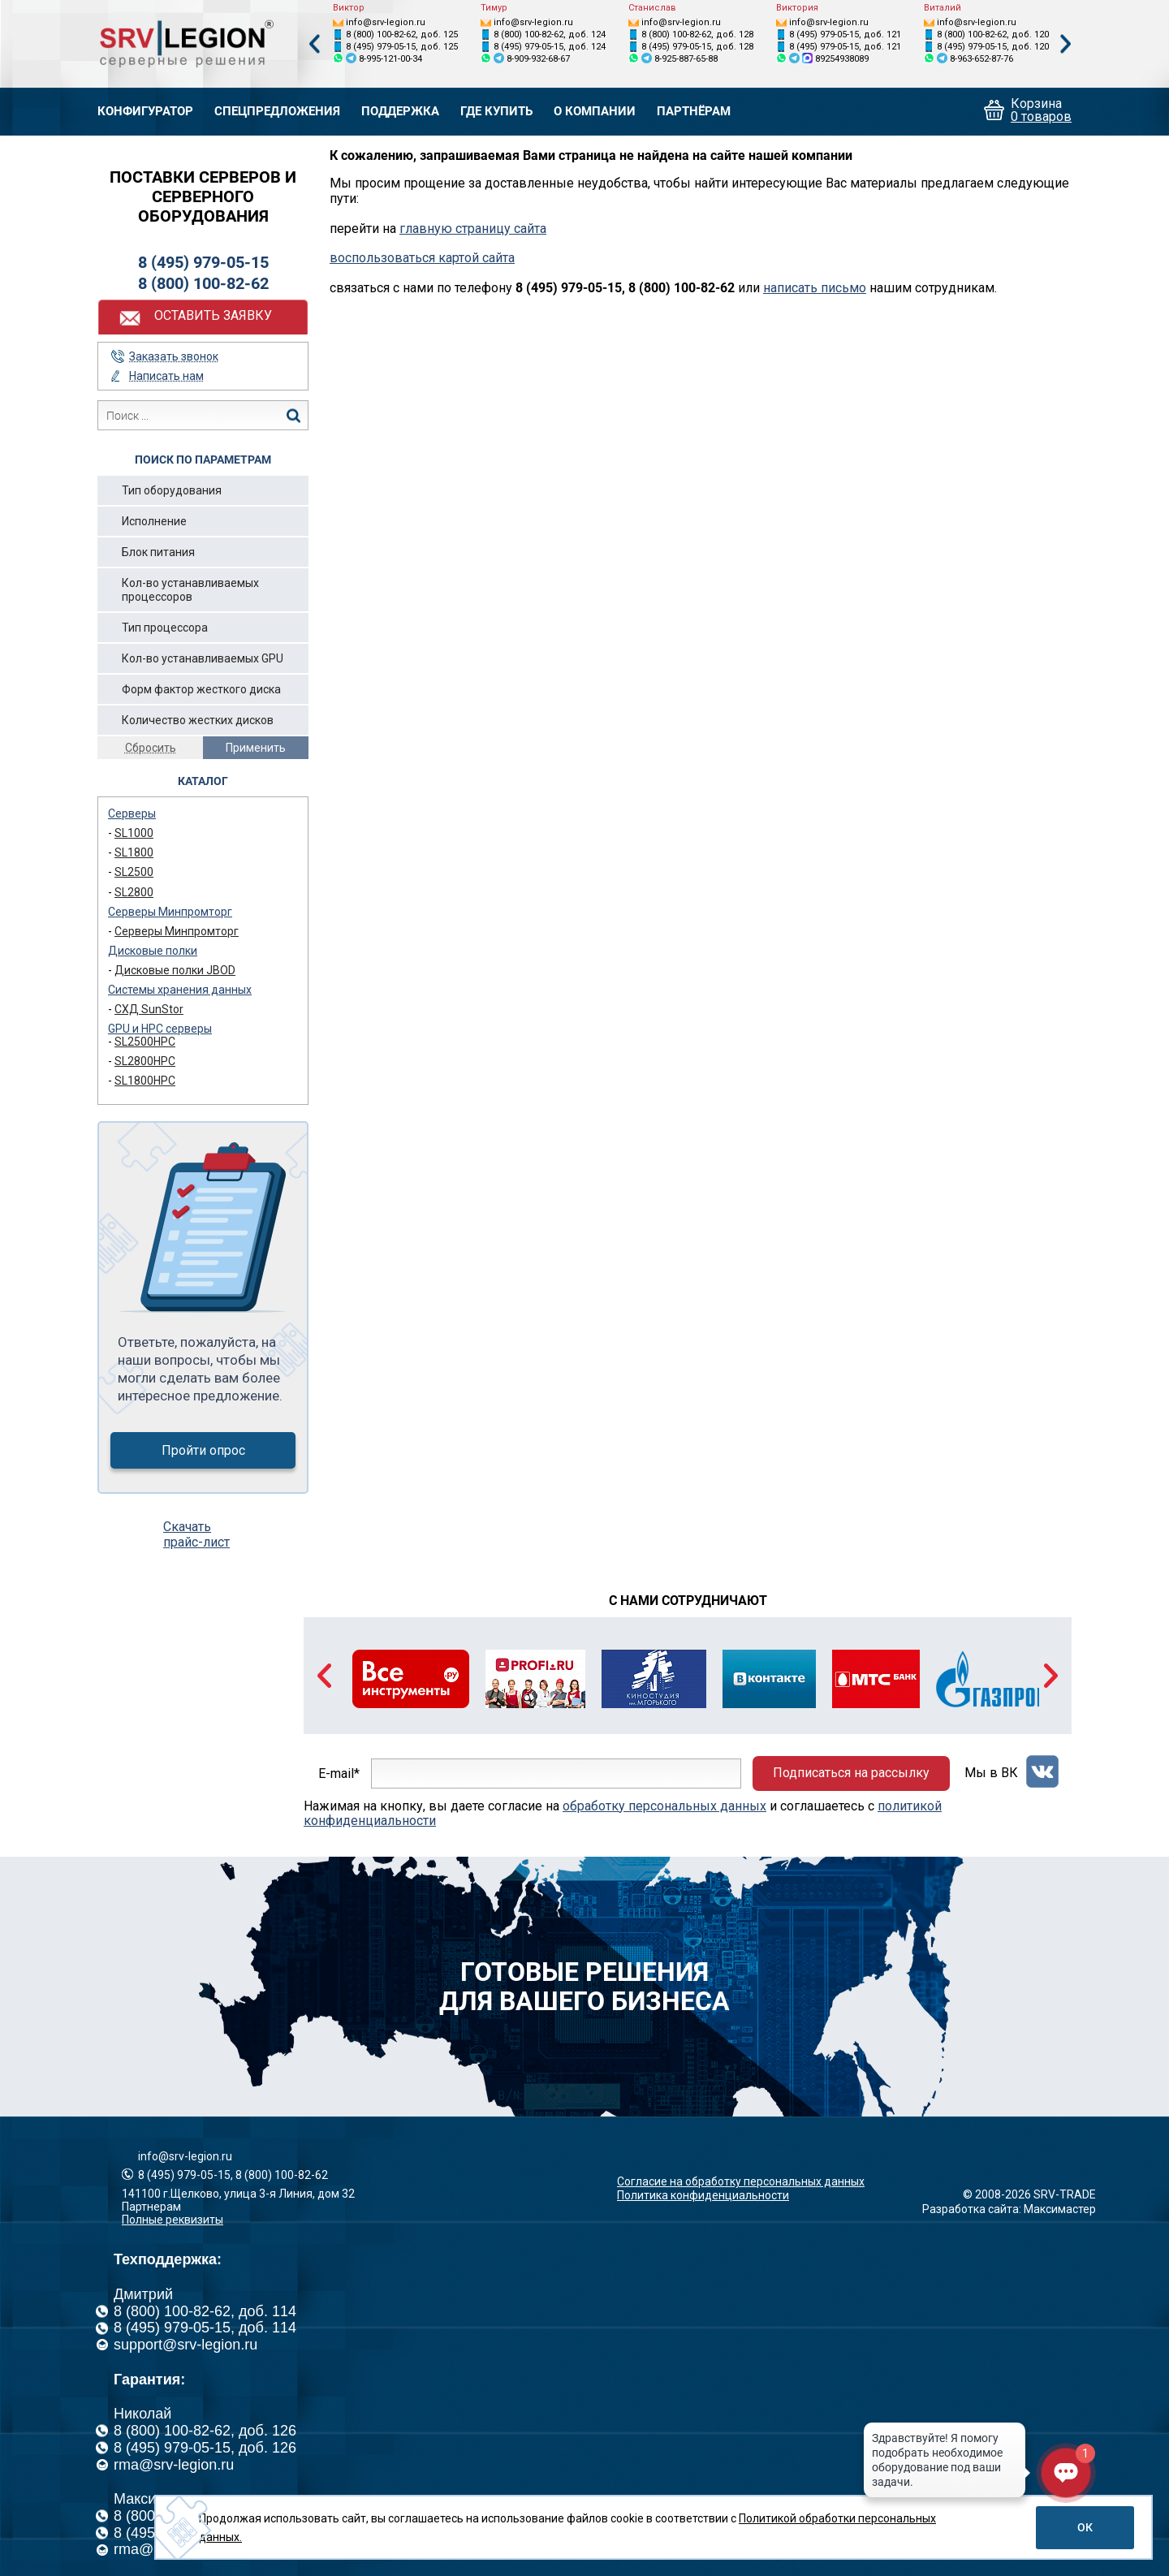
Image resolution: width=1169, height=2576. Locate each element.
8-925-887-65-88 (686, 59)
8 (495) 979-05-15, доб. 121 (845, 34)
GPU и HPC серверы (160, 1028)
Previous (314, 44)
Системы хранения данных (180, 989)
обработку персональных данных (664, 1806)
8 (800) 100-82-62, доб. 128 (697, 34)
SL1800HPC (144, 1080)
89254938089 (842, 59)
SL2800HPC (144, 1061)
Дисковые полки (152, 950)
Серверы (132, 813)
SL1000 (133, 832)
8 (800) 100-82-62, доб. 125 (402, 34)
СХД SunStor (148, 1009)
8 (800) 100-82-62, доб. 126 (205, 2431)
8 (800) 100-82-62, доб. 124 (550, 34)
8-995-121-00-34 (390, 59)
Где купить (496, 112)
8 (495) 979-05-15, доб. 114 (205, 2327)
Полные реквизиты (172, 2219)
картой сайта (476, 257)
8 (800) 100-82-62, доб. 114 (205, 2311)
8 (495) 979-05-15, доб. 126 (205, 2448)
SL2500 (133, 871)
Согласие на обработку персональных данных (741, 2181)
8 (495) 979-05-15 (203, 262)
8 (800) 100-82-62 (203, 283)
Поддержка (400, 112)
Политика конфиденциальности (703, 2195)
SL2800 (133, 892)
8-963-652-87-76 (981, 59)
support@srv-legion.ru (185, 2345)
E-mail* (339, 1772)
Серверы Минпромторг (170, 911)
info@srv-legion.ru (385, 22)
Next (1066, 44)
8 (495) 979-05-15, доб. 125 (402, 46)
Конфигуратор (145, 112)
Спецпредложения (277, 112)
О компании (595, 112)
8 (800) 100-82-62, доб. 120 (993, 34)
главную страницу (455, 228)
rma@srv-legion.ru (174, 2465)
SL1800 (133, 852)
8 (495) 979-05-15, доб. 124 (550, 46)
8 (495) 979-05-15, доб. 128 (697, 46)
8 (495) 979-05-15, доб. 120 (993, 46)
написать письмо (814, 288)
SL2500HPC (144, 1041)
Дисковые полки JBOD (174, 970)
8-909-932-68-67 (538, 59)
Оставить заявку (213, 315)
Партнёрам (694, 112)
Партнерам (151, 2206)
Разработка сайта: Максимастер (1009, 2209)
